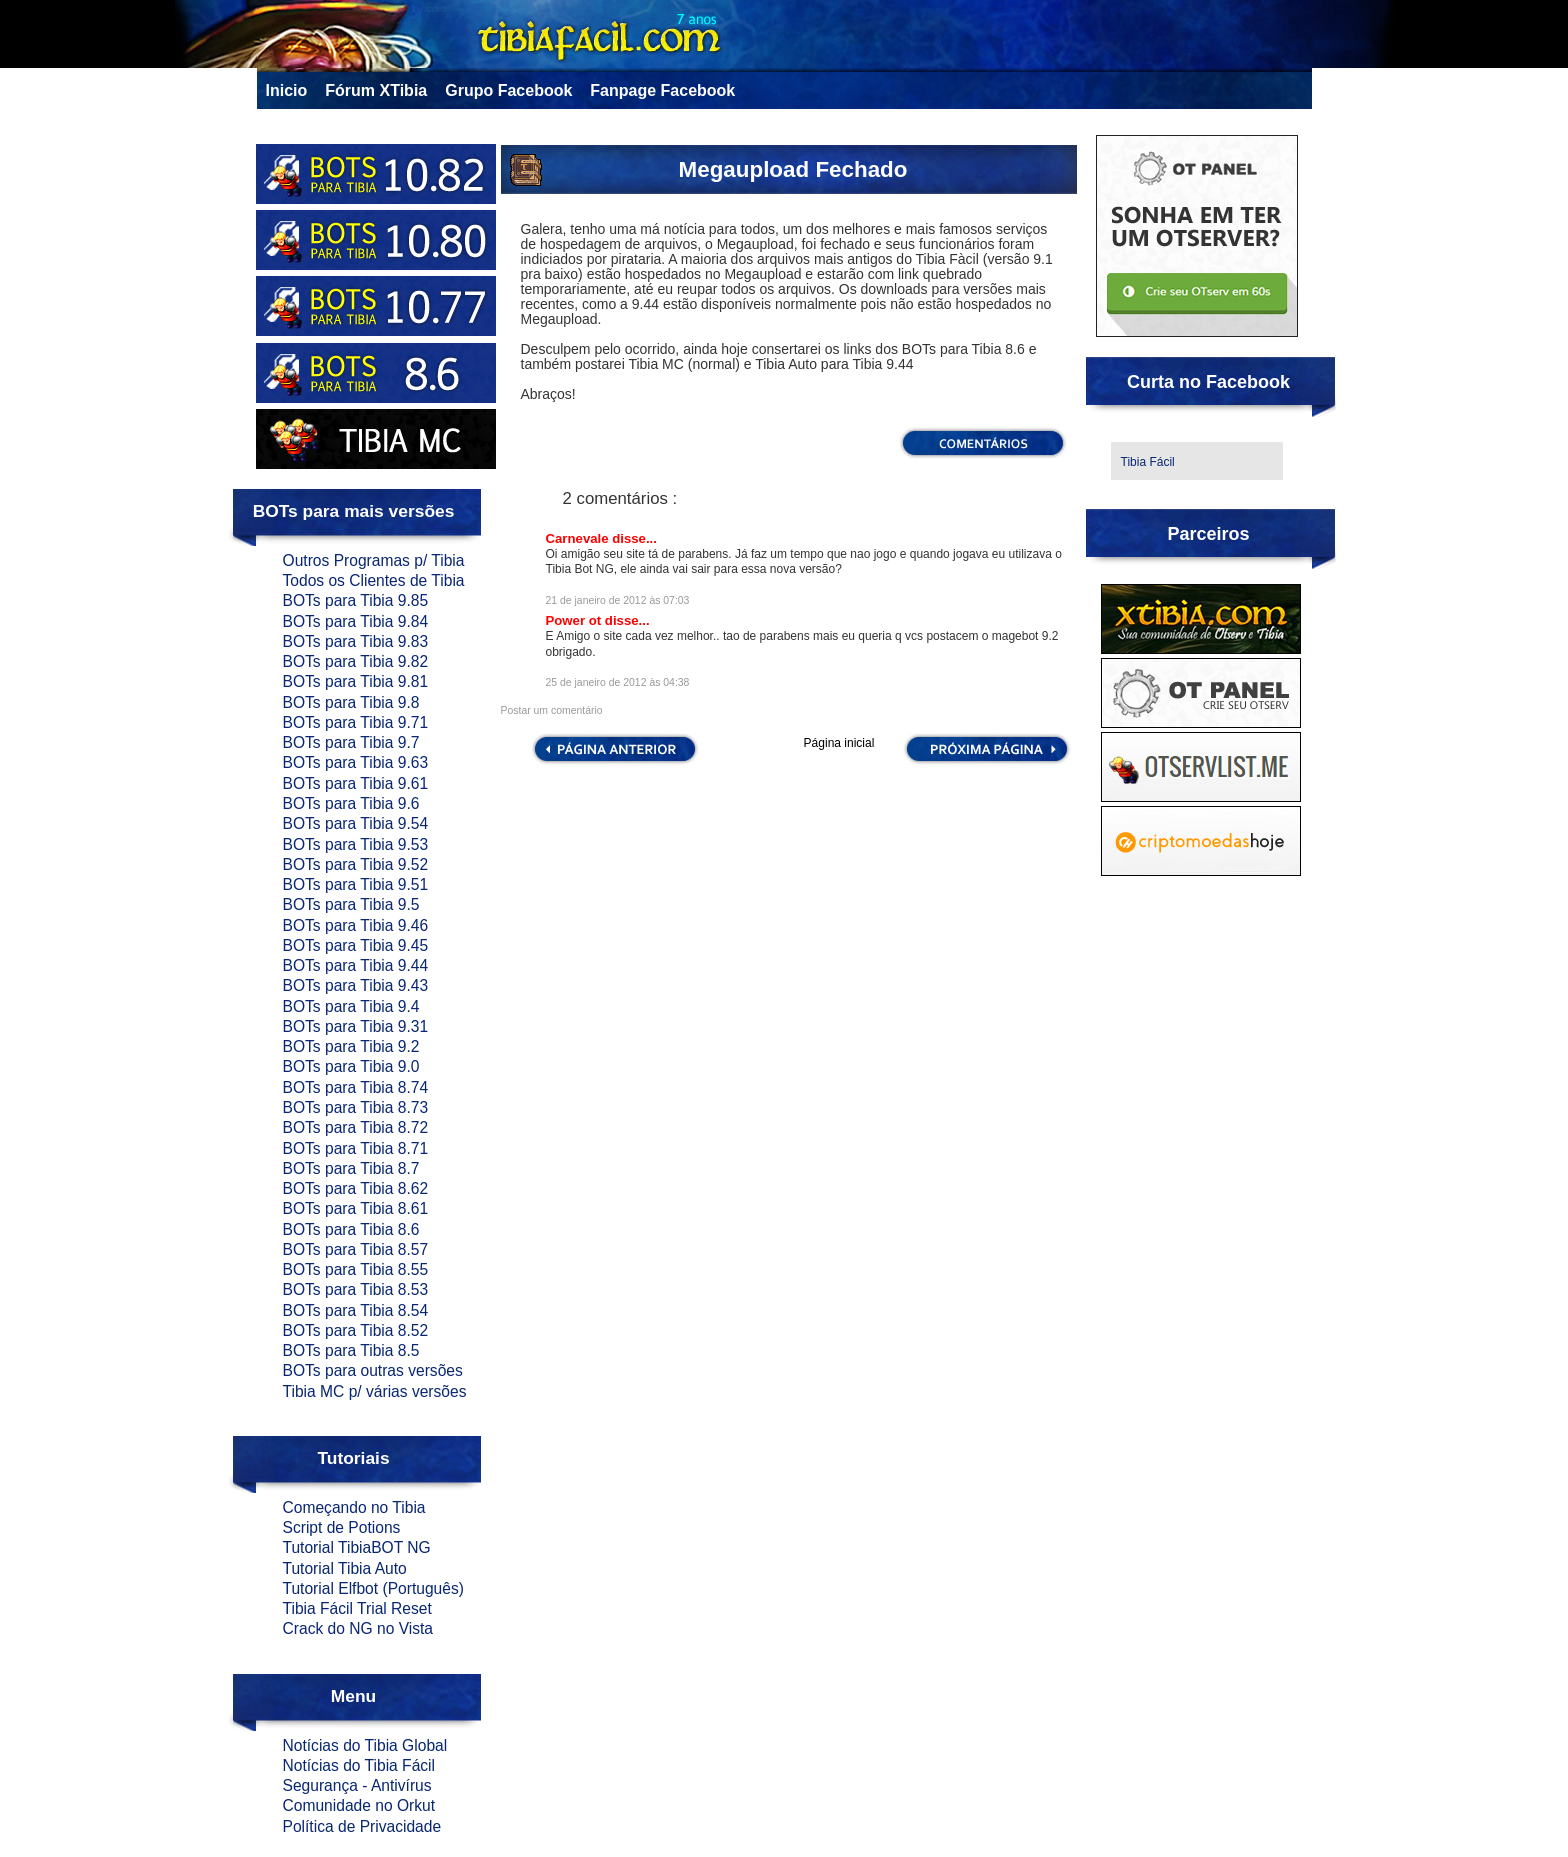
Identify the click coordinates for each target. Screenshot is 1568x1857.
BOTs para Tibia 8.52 (356, 1330)
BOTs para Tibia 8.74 (356, 1087)
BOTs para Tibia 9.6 (351, 803)
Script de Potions (342, 1527)
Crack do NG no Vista (358, 1628)
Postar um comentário (552, 710)
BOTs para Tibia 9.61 (356, 783)
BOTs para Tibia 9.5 (351, 904)
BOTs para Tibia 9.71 (356, 722)
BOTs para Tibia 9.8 (351, 702)
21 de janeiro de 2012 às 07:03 (618, 600)
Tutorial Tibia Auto (345, 1568)
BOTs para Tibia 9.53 (356, 844)
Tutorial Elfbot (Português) (373, 1588)
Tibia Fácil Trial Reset (357, 1608)
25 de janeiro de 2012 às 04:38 (618, 682)
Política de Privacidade (362, 1826)
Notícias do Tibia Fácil (359, 1765)
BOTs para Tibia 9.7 (351, 742)
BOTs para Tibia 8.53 (356, 1289)
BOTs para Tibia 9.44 (356, 965)
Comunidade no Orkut (359, 1805)
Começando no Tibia (354, 1507)
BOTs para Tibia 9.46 (356, 925)
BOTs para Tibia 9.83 (356, 641)
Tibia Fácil (1148, 462)
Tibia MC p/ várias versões (375, 1391)
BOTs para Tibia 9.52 (356, 864)
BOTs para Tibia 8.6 (351, 1229)
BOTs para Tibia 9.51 (356, 884)
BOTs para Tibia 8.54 (356, 1310)
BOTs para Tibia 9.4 (351, 1006)
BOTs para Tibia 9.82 (356, 661)
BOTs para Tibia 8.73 (356, 1107)
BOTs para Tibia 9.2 (351, 1046)
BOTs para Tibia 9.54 (356, 823)
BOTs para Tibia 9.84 (356, 621)
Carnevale (579, 538)
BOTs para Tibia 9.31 (356, 1026)
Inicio (287, 90)
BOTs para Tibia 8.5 (351, 1350)
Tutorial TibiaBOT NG (357, 1547)
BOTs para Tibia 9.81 (356, 681)
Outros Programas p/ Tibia (374, 560)
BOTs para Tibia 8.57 (356, 1249)
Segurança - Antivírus (357, 1785)
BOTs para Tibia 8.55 (356, 1269)
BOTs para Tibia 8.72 (356, 1127)
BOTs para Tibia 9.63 (356, 762)
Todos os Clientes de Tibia (374, 580)
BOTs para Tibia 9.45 (356, 945)
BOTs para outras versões (373, 1370)
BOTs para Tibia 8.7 (351, 1168)
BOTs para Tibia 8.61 (356, 1208)
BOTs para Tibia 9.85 (356, 600)
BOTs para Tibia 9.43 (356, 985)
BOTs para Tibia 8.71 (356, 1148)
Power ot (575, 620)
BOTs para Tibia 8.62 (356, 1188)
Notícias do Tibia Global (365, 1745)
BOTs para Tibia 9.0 (351, 1066)
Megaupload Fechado (793, 169)
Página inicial (839, 743)
